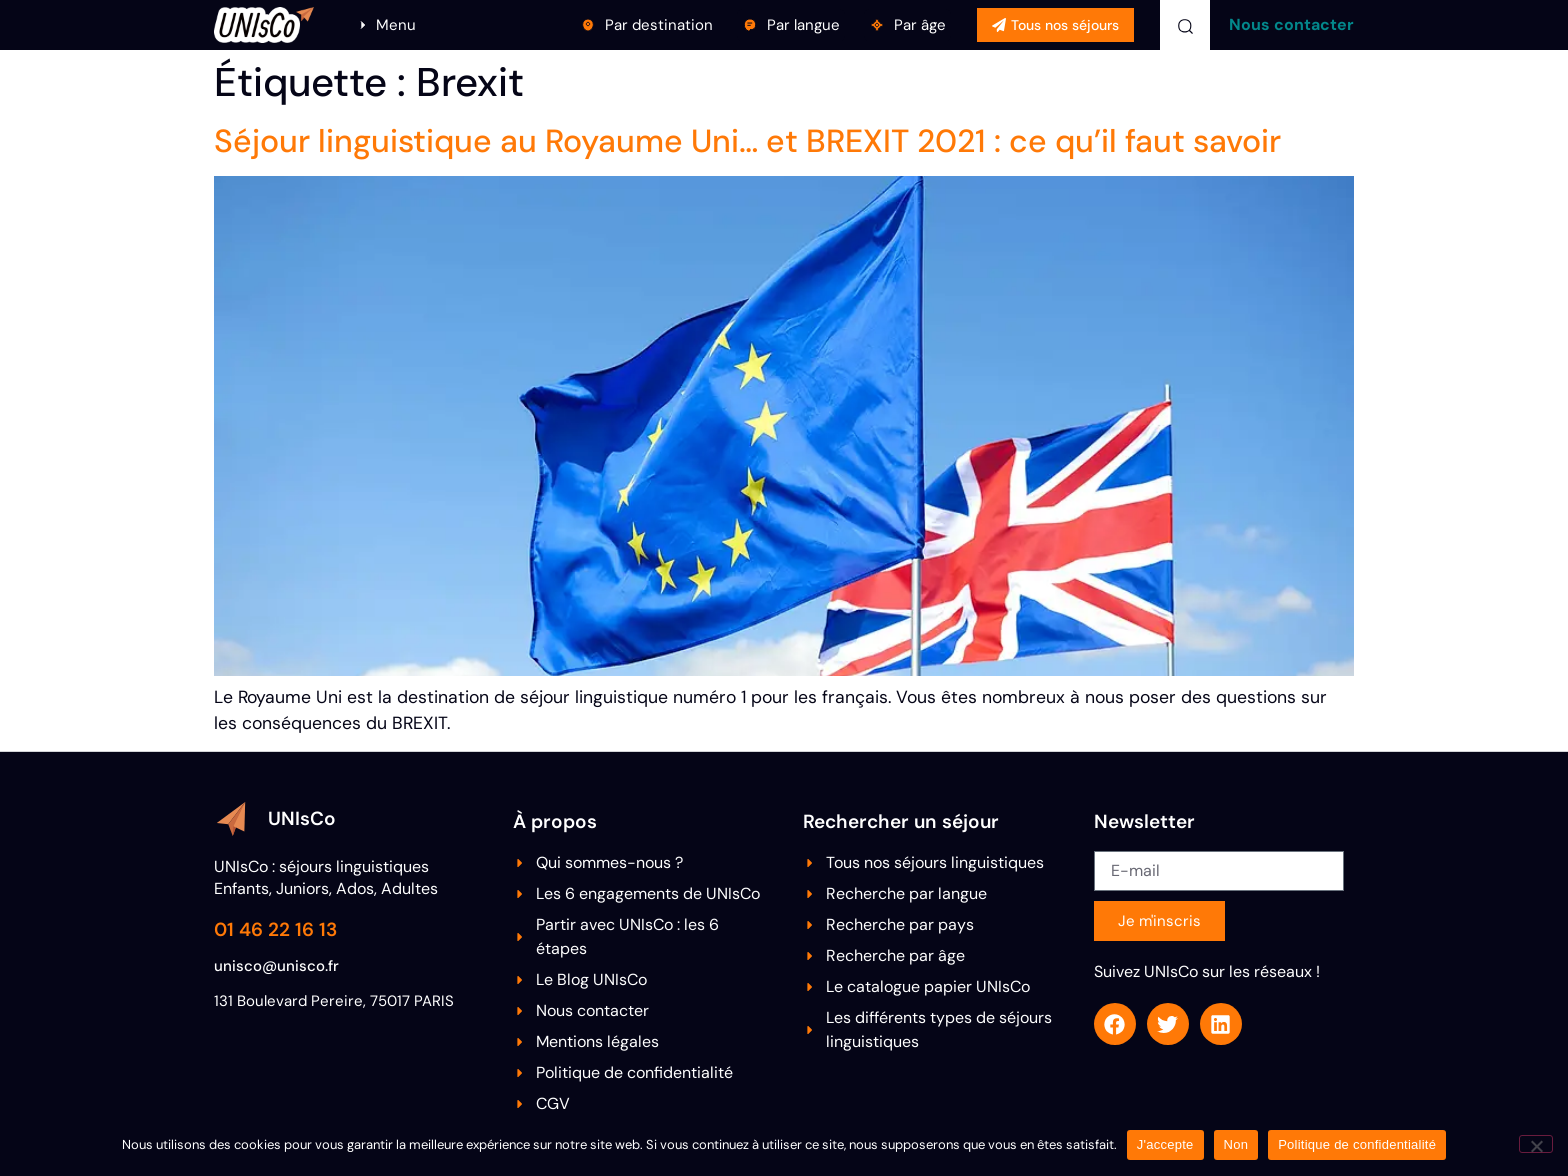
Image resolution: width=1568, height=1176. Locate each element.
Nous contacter (1291, 24)
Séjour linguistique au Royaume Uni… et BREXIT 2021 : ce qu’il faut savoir (747, 141)
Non (1236, 1144)
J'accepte (1165, 1144)
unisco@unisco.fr (276, 966)
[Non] (1536, 1144)
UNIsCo (302, 818)
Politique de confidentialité (1357, 1144)
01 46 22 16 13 (275, 929)
